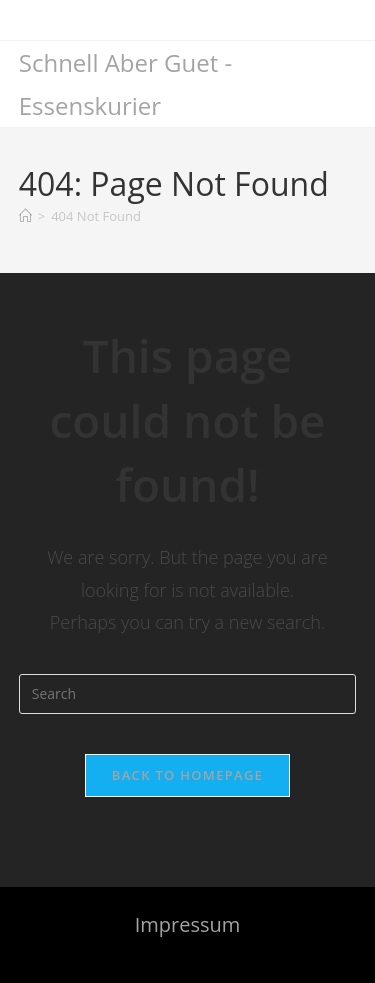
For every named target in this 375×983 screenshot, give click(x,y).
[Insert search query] (188, 694)
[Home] (25, 216)
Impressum (188, 924)
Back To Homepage (187, 775)
